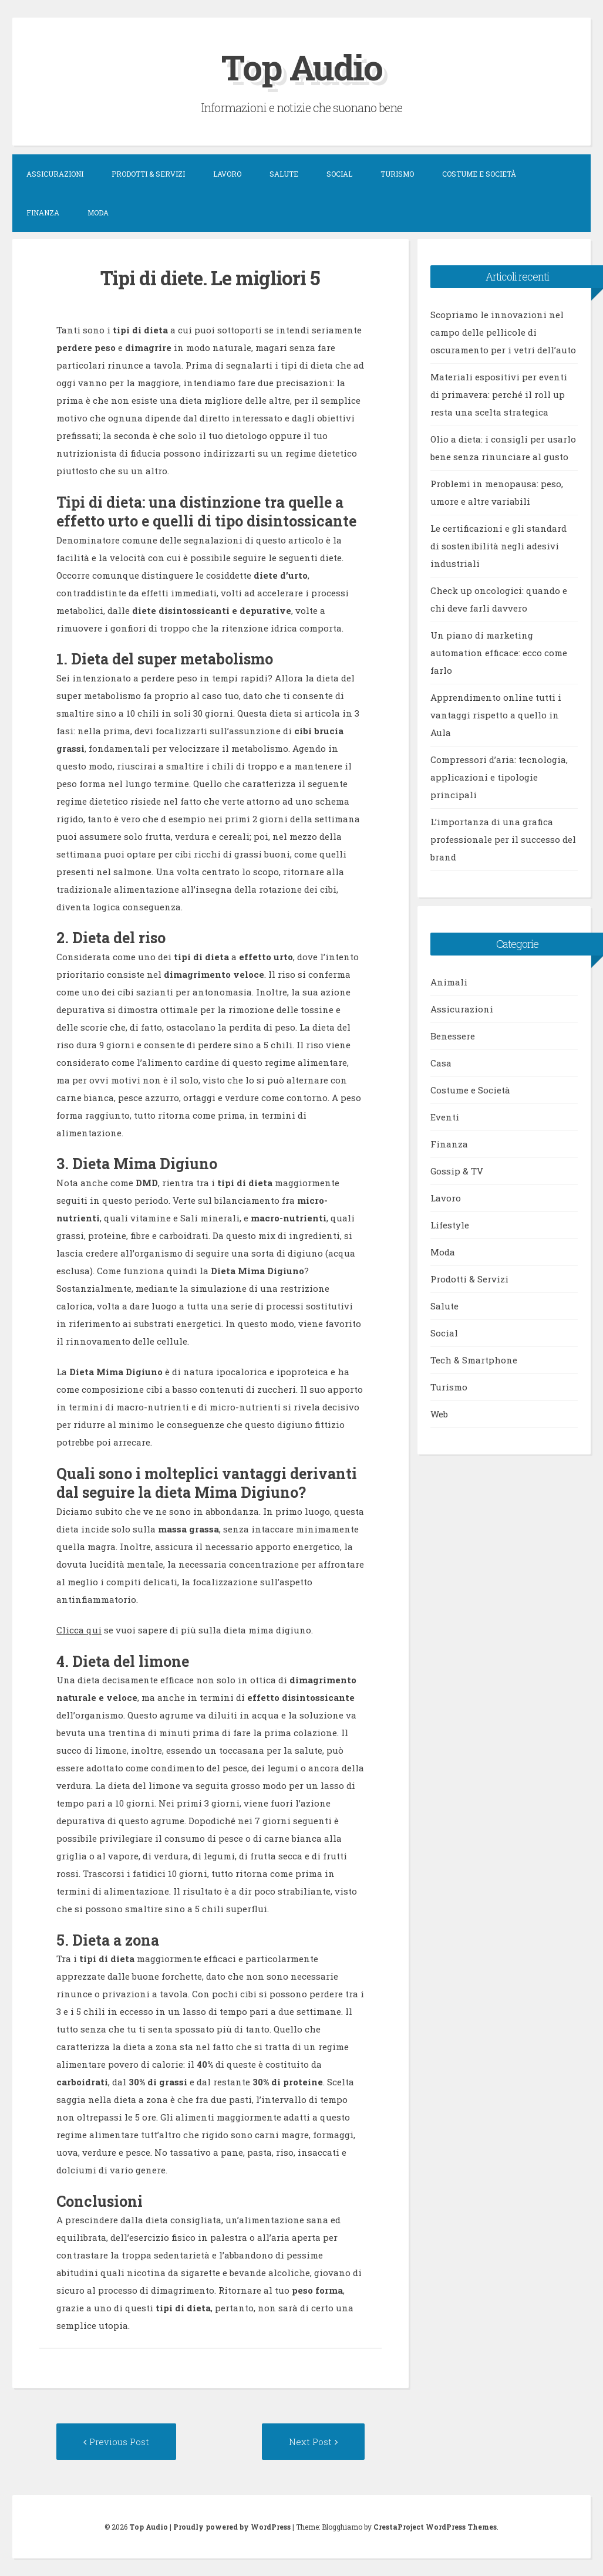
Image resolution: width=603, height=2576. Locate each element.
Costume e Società (479, 173)
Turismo (397, 173)
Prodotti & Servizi (148, 173)
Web (439, 1414)
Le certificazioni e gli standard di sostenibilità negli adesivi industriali (498, 545)
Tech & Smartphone (473, 1360)
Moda (98, 212)
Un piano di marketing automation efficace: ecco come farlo (498, 652)
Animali (448, 982)
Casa (441, 1063)
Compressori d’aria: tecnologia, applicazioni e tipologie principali (499, 777)
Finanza (42, 212)
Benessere (452, 1036)
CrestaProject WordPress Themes (435, 2526)
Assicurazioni (54, 173)
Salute (284, 173)
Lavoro (227, 173)
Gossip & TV (456, 1171)
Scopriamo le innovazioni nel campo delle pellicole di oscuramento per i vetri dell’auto (503, 332)
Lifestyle (449, 1225)
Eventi (444, 1117)
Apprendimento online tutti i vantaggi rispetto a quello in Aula (495, 714)
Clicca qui (79, 1630)
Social (339, 173)
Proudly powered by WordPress (232, 2526)
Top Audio (301, 66)
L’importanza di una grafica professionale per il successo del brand (503, 839)
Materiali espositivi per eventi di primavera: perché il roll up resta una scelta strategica (498, 394)
